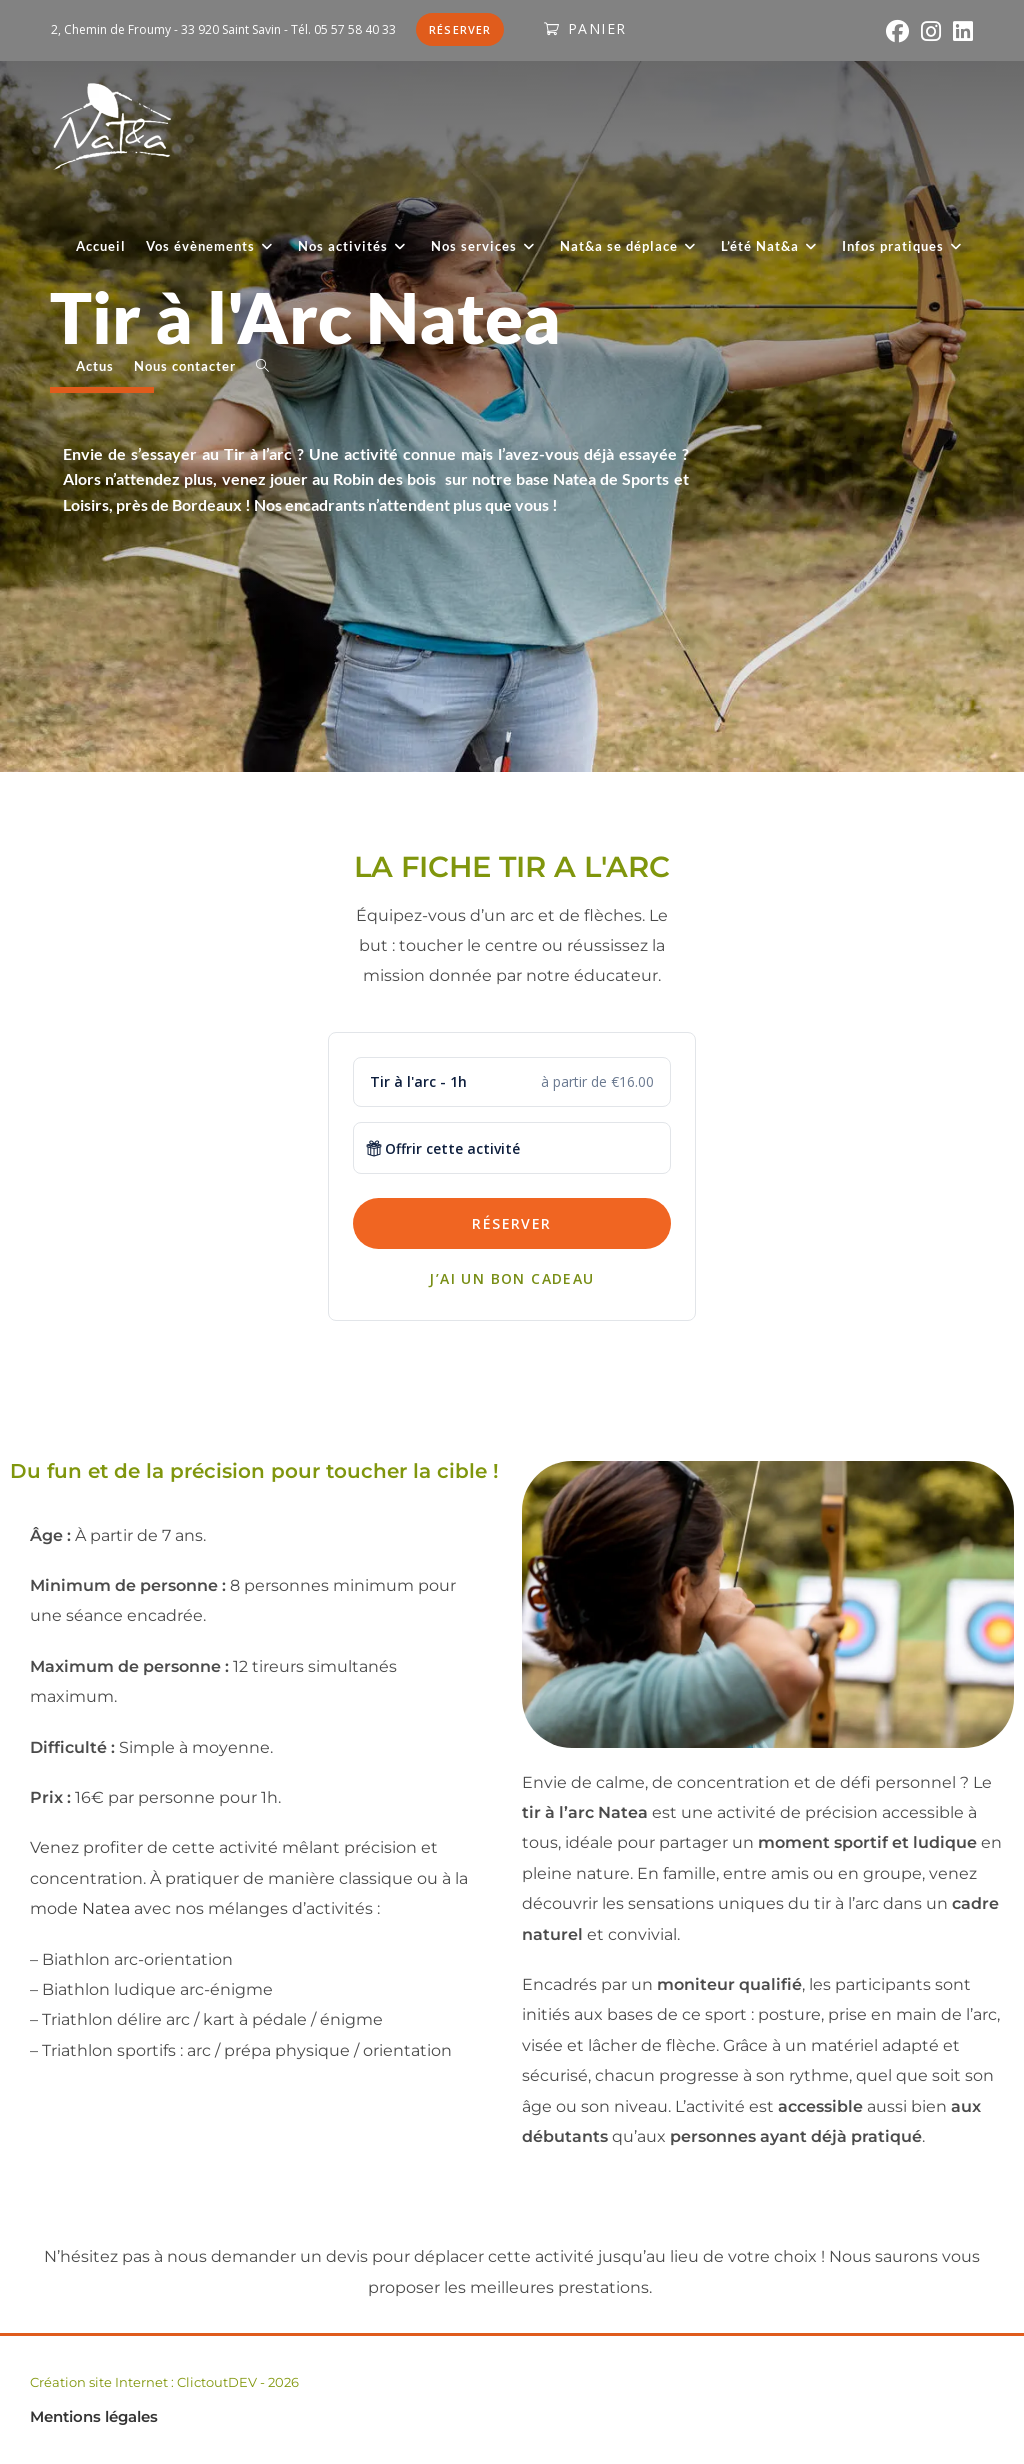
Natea (106, 1908)
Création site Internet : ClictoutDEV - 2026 (164, 2382)
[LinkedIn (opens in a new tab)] (960, 31)
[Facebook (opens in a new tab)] (897, 31)
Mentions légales (94, 2416)
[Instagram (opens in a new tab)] (931, 31)
